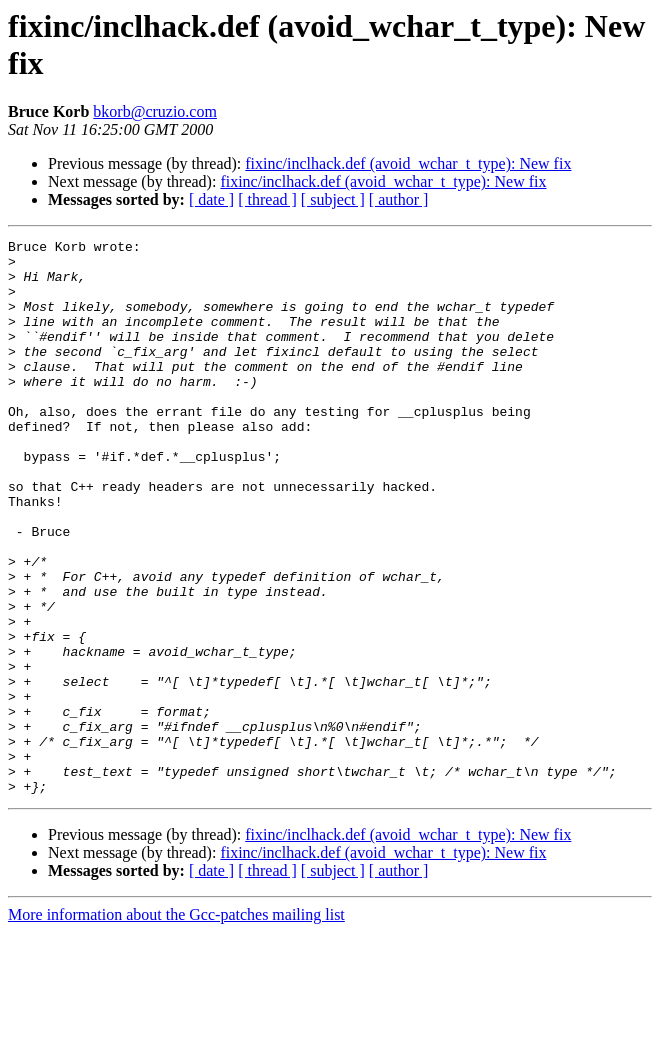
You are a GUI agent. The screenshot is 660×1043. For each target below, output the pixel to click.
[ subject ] (333, 199)
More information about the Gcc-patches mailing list (176, 1025)
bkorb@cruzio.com (155, 111)
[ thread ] (267, 199)
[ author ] (399, 199)
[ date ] (211, 199)
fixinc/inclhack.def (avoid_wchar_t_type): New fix (408, 163)
